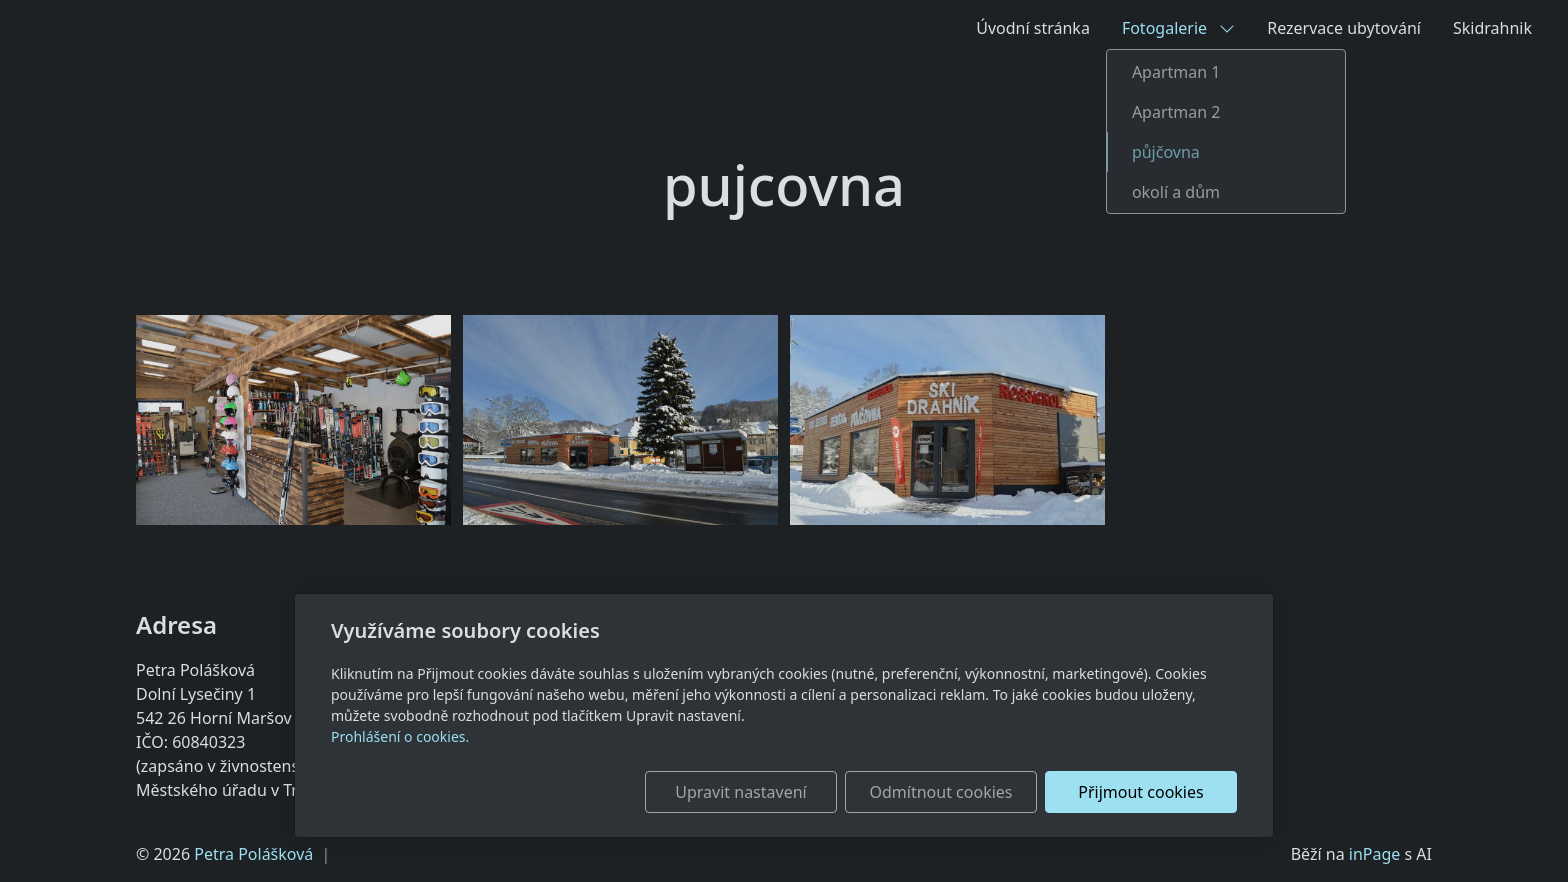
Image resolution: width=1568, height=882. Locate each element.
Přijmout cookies (1140, 792)
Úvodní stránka (1033, 28)
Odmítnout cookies (941, 792)
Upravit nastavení (740, 792)
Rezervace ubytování (1344, 28)
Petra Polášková (253, 854)
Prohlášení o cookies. (400, 736)
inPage (1375, 854)
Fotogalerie (1178, 28)
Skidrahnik (1492, 28)
